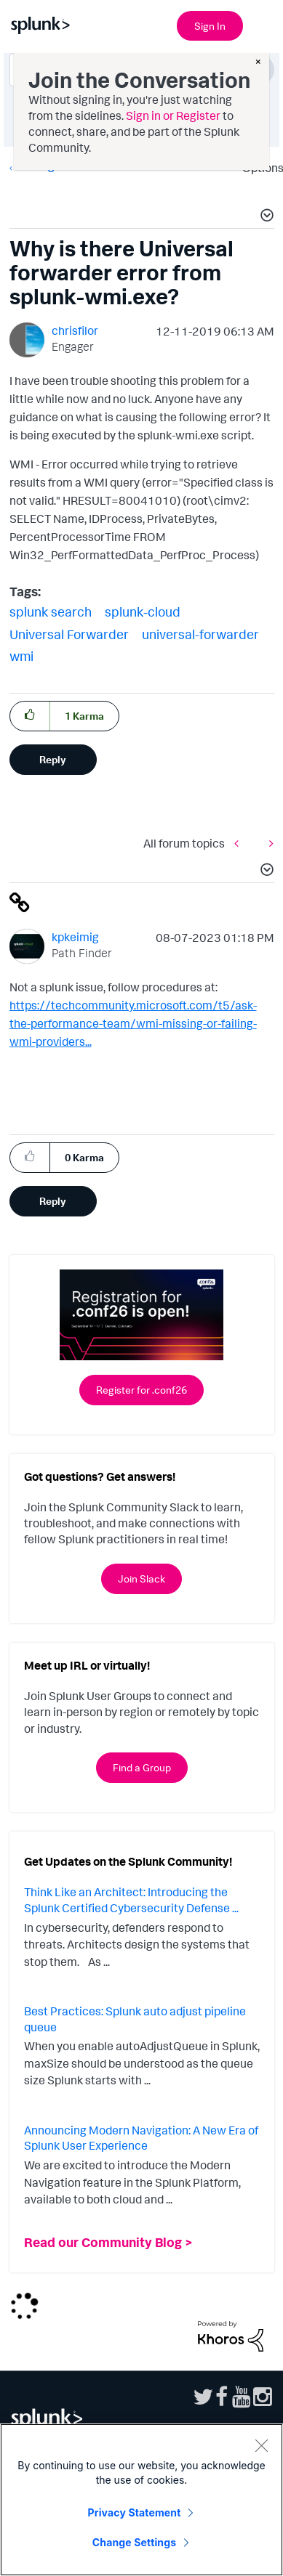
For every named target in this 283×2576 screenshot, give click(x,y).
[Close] (261, 2445)
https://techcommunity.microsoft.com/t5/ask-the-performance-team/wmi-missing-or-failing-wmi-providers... (133, 1023)
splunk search (50, 611)
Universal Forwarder (69, 634)
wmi (21, 656)
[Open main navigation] (263, 24)
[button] (264, 217)
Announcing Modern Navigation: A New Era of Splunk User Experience (141, 2138)
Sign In (210, 26)
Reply (52, 759)
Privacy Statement (134, 2512)
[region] (141, 2499)
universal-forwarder (200, 634)
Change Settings (134, 2542)
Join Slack (141, 1578)
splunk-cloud (142, 611)
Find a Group (142, 1767)
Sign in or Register (173, 115)
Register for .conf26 (141, 1390)
